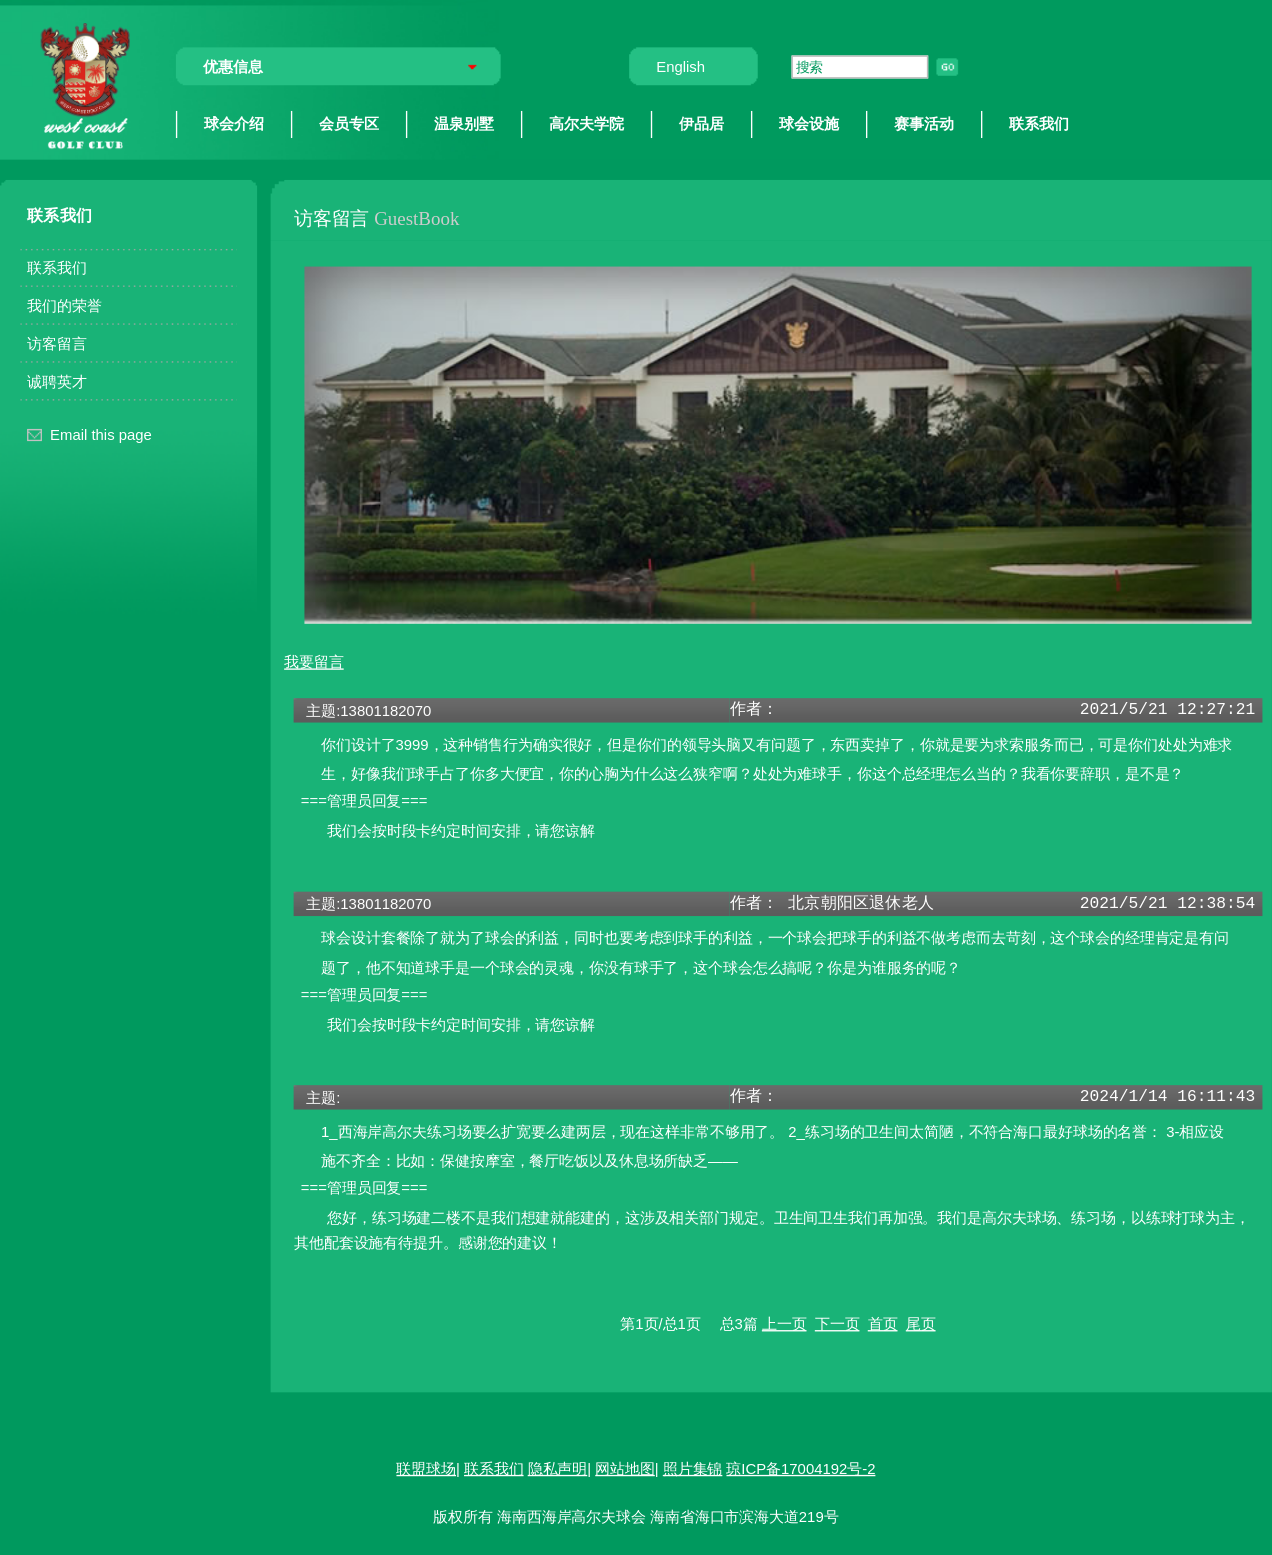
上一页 (784, 1323)
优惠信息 (233, 66)
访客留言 (57, 343)
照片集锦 (693, 1468)
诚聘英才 (57, 381)
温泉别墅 (464, 123)
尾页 (921, 1323)
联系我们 (1039, 123)
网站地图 (625, 1468)
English (680, 66)
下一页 (837, 1323)
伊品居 (701, 123)
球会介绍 (234, 123)
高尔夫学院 (586, 123)
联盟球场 (426, 1468)
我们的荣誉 (64, 305)
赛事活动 (924, 123)
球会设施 (809, 123)
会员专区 (349, 123)
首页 (883, 1323)
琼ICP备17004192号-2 (800, 1468)
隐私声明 (558, 1468)
